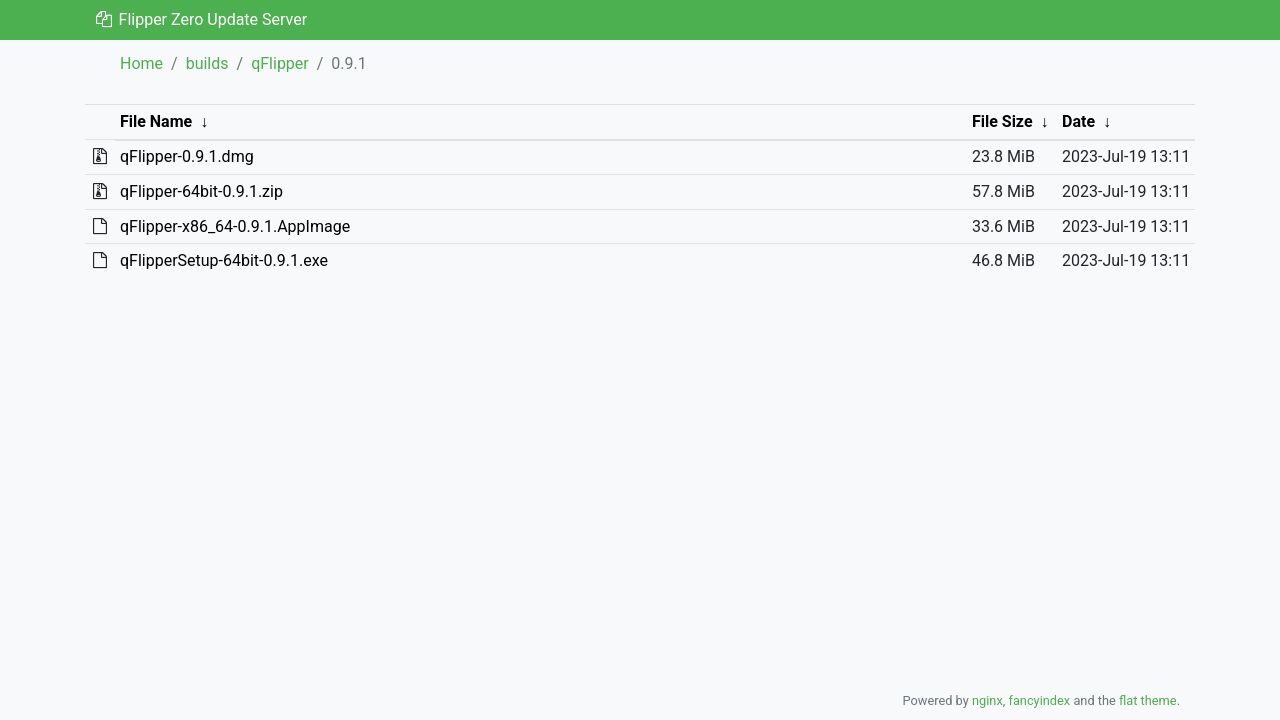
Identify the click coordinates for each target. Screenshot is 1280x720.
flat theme (1148, 700)
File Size (1002, 121)
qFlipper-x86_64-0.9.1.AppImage (235, 226)
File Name (156, 121)
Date (1078, 121)
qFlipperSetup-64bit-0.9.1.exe (224, 260)
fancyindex (1039, 700)
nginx (987, 700)
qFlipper (280, 63)
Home (141, 63)
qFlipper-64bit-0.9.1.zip (201, 191)
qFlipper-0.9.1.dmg (187, 156)
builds (207, 63)
